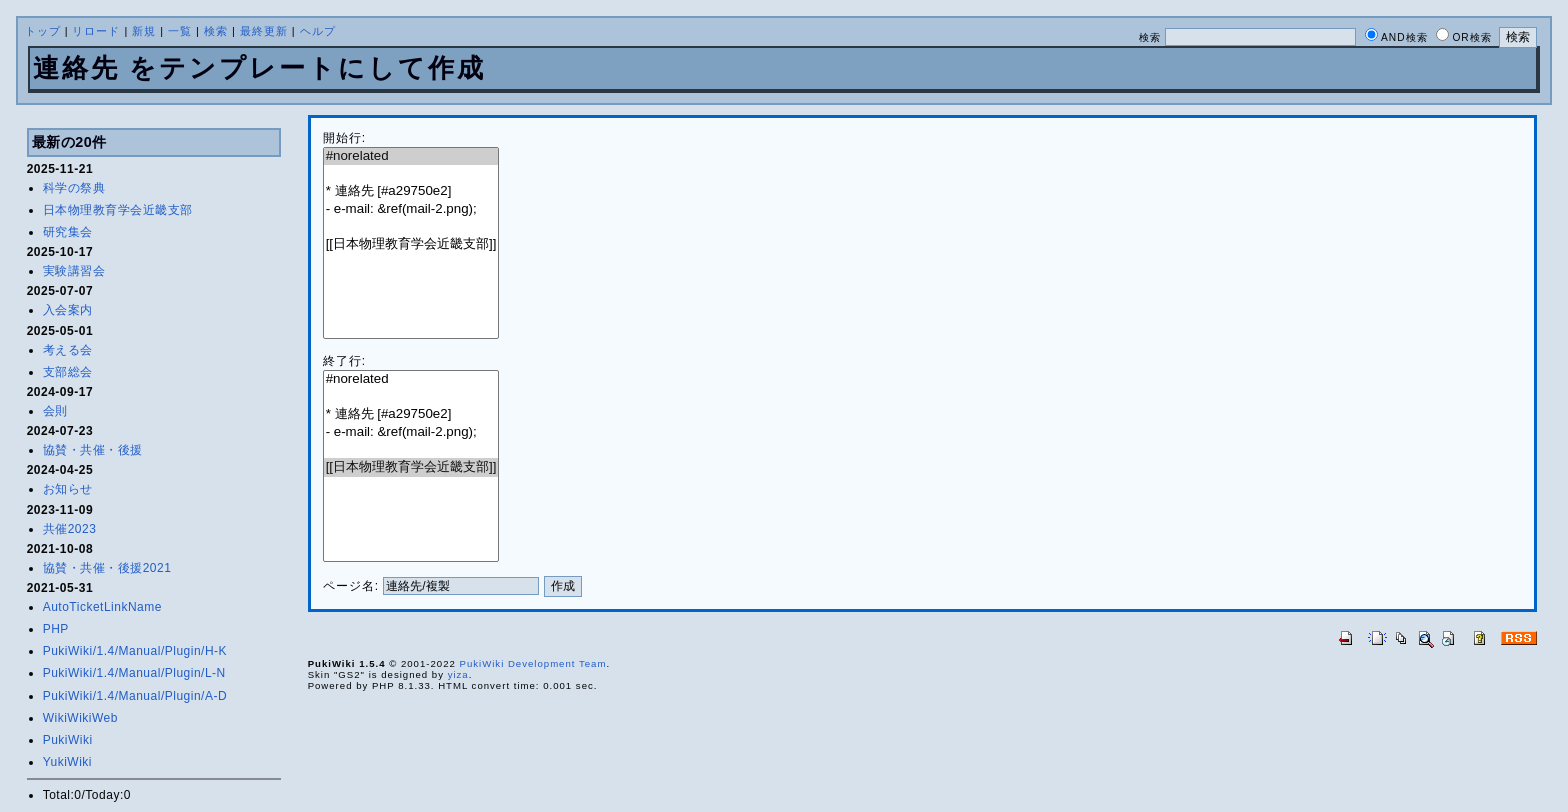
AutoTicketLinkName (102, 607)
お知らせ (68, 489)
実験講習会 (74, 271)
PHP (56, 629)
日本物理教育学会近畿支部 (118, 210)
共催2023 (70, 529)
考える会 (68, 350)
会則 (55, 411)
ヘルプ (318, 31)
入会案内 (68, 310)
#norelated (411, 156)
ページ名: (351, 586)
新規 (144, 31)
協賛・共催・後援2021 (107, 568)
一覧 (180, 31)
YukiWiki (67, 762)
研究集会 (68, 232)
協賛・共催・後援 (93, 450)
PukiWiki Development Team (532, 663)
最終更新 (264, 31)
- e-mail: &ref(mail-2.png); (411, 209)
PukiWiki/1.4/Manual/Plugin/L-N (134, 673)
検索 (216, 31)
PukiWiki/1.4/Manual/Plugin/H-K (135, 651)
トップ (43, 31)
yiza (458, 674)
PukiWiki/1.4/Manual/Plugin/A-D (135, 696)
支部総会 (68, 372)
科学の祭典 (74, 188)
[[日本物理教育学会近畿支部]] (411, 244)
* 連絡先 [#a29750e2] (411, 191)
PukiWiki (68, 740)
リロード (96, 31)
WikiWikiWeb (80, 718)
